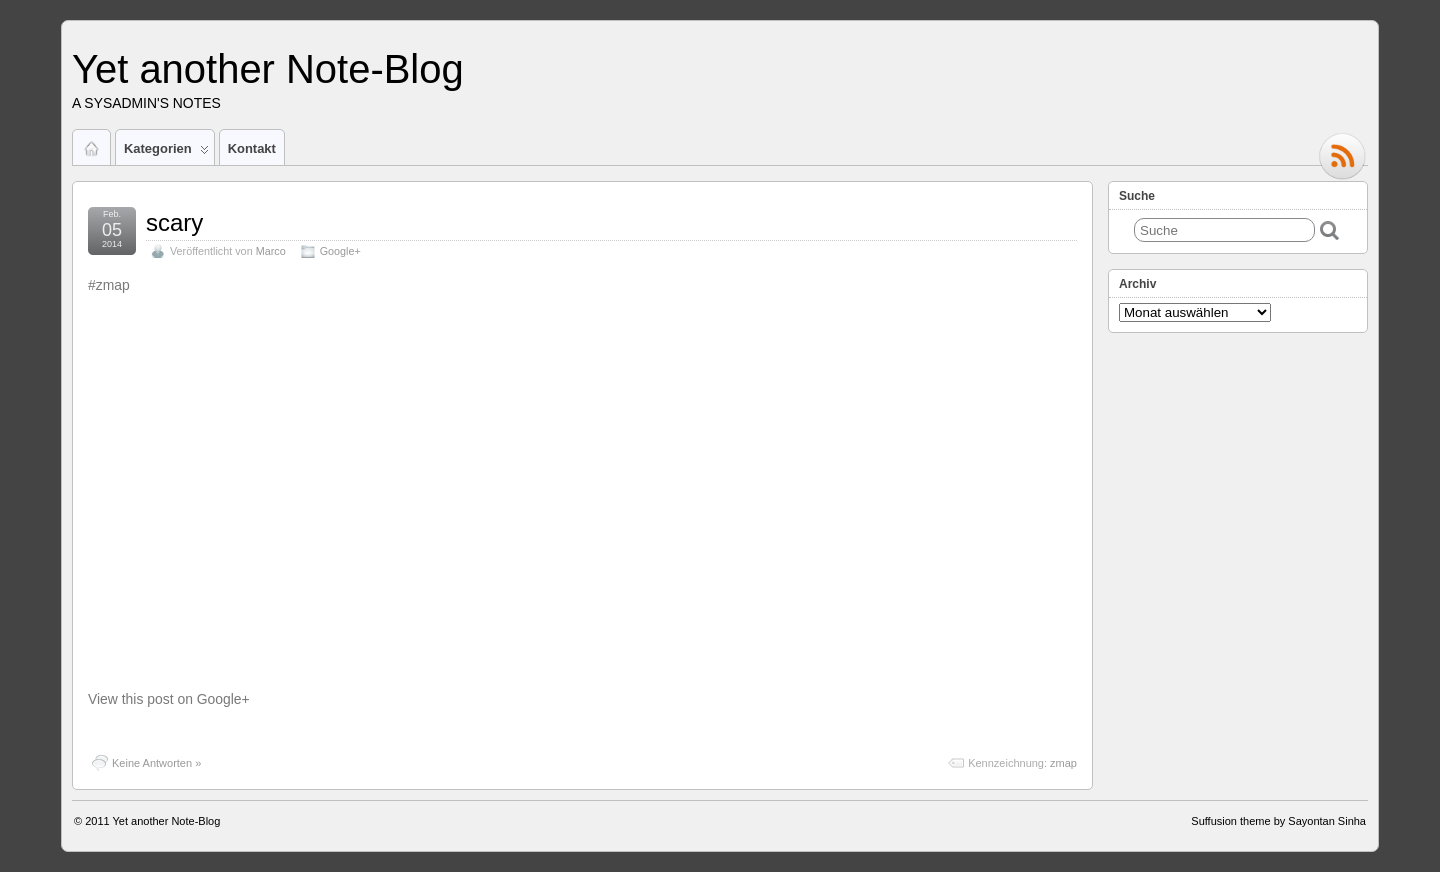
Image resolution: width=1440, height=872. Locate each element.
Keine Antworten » (156, 763)
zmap (1063, 763)
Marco (271, 251)
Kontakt (252, 148)
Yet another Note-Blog (268, 69)
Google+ (340, 251)
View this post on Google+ (169, 699)
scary (174, 222)
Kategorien (166, 153)
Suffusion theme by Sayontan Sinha (1278, 821)
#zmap (109, 285)
